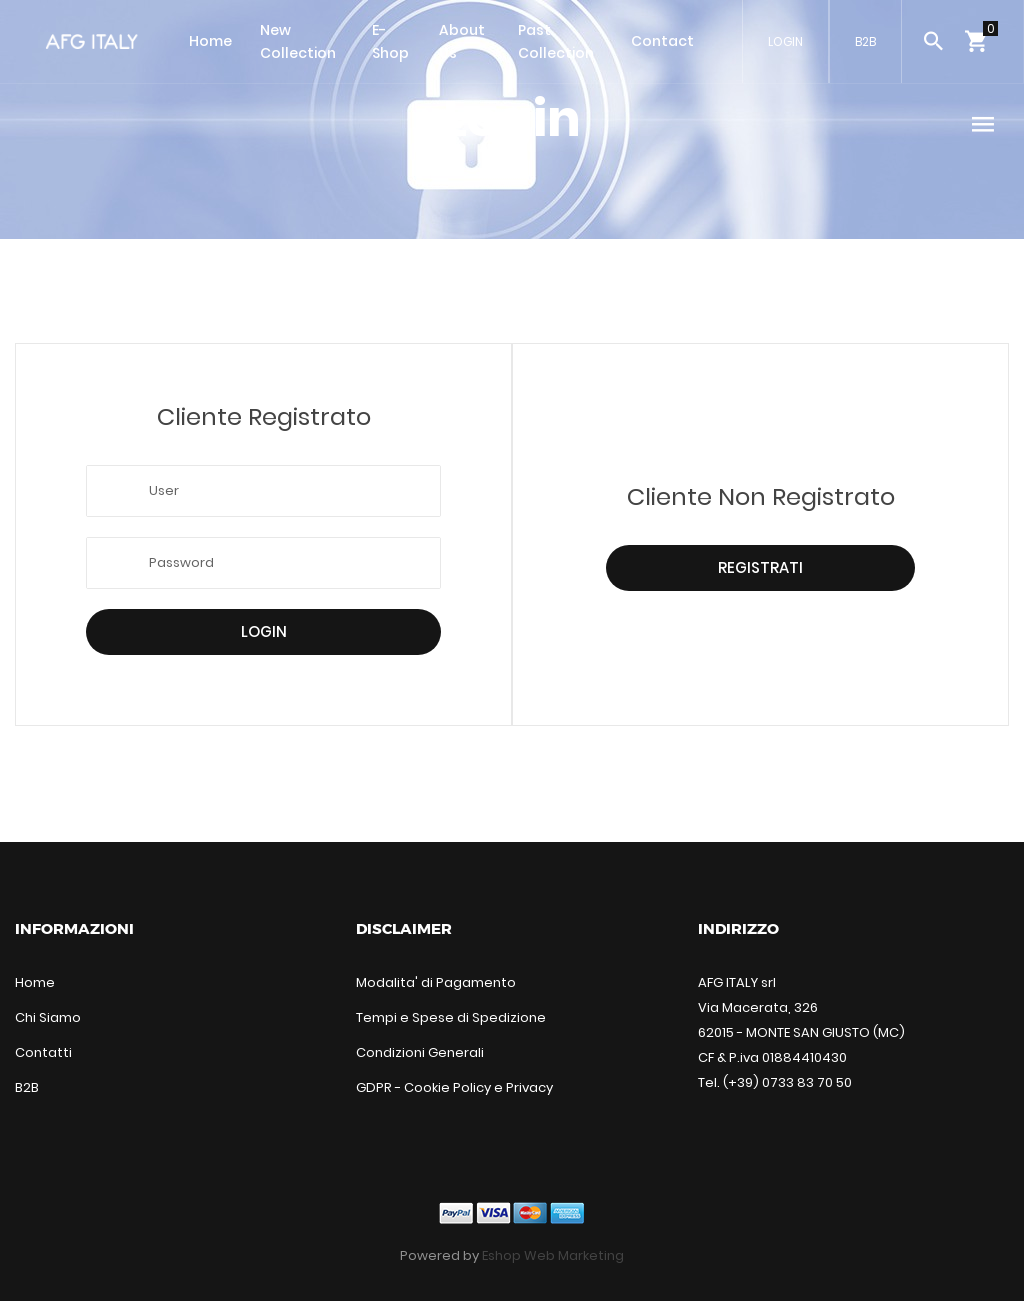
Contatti (43, 1052)
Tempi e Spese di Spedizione (451, 1017)
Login (264, 631)
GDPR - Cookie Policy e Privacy (454, 1087)
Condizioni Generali (420, 1052)
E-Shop (390, 41)
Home (210, 41)
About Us (462, 41)
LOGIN (785, 41)
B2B (865, 41)
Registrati (760, 567)
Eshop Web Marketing (553, 1255)
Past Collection (556, 41)
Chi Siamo (48, 1017)
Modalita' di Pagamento (436, 982)
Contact (662, 41)
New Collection (298, 41)
